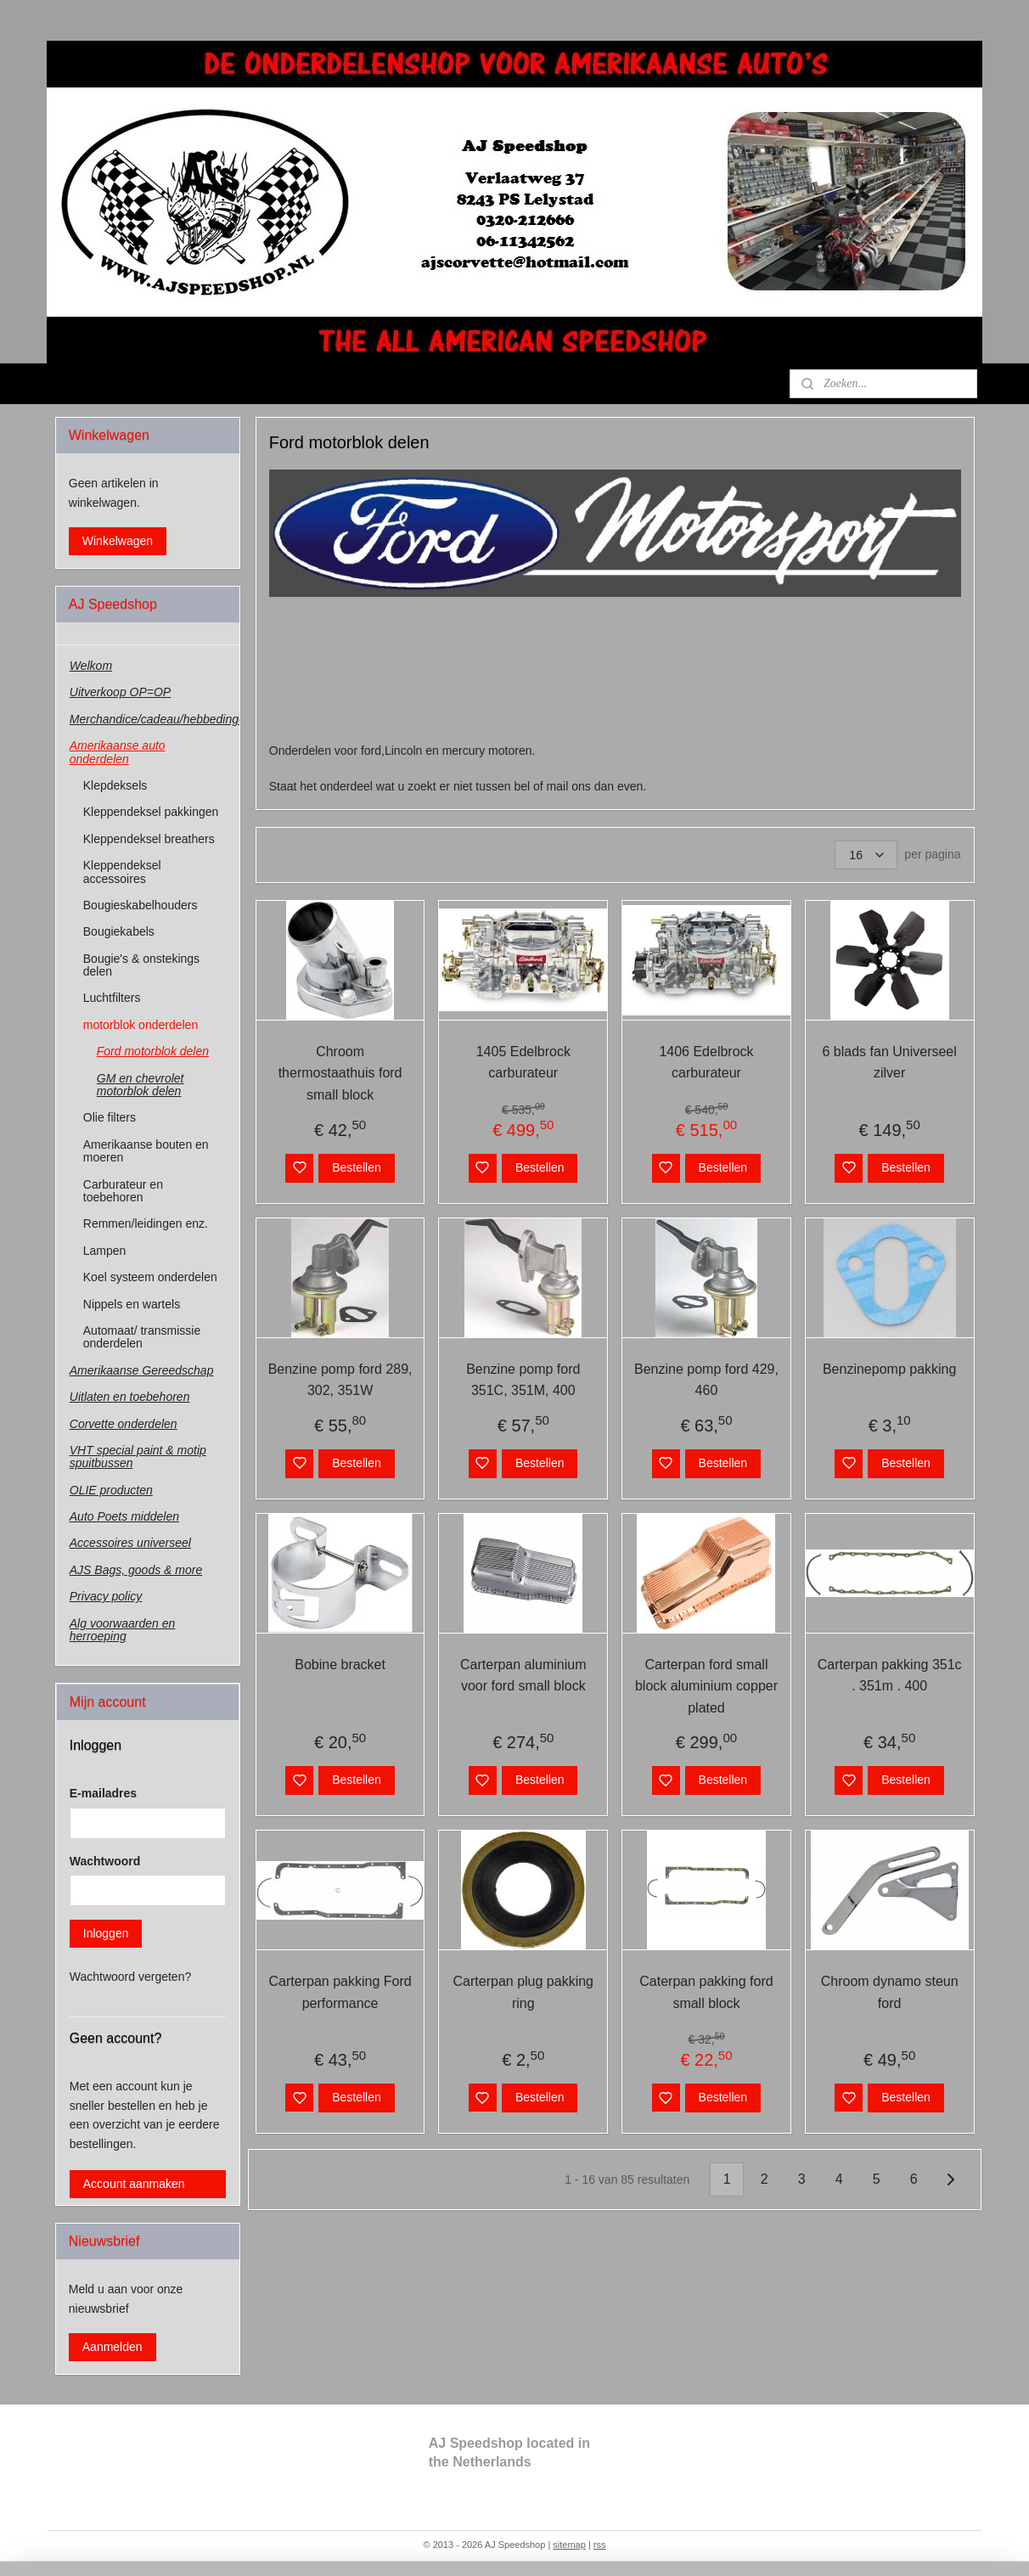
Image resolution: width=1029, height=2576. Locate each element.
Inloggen (106, 1933)
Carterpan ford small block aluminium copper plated (706, 1686)
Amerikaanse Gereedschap (142, 1370)
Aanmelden (112, 2347)
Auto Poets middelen (124, 1516)
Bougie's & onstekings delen (141, 965)
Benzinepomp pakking (889, 1369)
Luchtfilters (112, 997)
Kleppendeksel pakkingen (151, 811)
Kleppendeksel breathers (149, 839)
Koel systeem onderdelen (150, 1277)
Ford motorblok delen (153, 1051)
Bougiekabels (119, 931)
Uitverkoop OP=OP (120, 692)
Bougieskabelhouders (140, 905)
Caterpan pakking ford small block (706, 1992)
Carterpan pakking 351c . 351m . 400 (889, 1675)
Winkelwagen (117, 541)
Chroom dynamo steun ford (889, 1992)
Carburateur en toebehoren (123, 1191)
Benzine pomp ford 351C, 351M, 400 (523, 1380)
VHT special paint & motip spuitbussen (138, 1456)
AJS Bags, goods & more (136, 1570)
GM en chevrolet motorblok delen (140, 1084)
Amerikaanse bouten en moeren (146, 1151)
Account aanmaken (134, 2184)
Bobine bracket (340, 1664)
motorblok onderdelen (140, 1025)
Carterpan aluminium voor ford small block (523, 1675)
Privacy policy (106, 1596)
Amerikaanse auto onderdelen (118, 752)
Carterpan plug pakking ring (523, 1992)
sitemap (569, 2544)
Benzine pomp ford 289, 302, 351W (339, 1380)
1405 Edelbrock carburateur (522, 1062)
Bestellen (356, 1167)
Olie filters (109, 1117)
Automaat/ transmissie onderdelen (142, 1337)
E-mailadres (103, 1793)
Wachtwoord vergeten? (130, 1976)
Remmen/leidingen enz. (145, 1223)
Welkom (91, 665)
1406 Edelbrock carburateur (706, 1062)
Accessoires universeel (130, 1543)
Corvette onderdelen (123, 1424)
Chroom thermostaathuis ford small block (340, 1073)
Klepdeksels (115, 785)
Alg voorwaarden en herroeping (123, 1630)
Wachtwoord (105, 1861)
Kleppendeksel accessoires (122, 871)
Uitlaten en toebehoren (130, 1396)
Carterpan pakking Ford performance (339, 1992)
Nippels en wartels (131, 1304)
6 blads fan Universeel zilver (889, 1062)
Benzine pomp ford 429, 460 (706, 1380)
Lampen (105, 1250)
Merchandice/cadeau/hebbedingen (154, 719)
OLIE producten (111, 1490)
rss (599, 2544)
